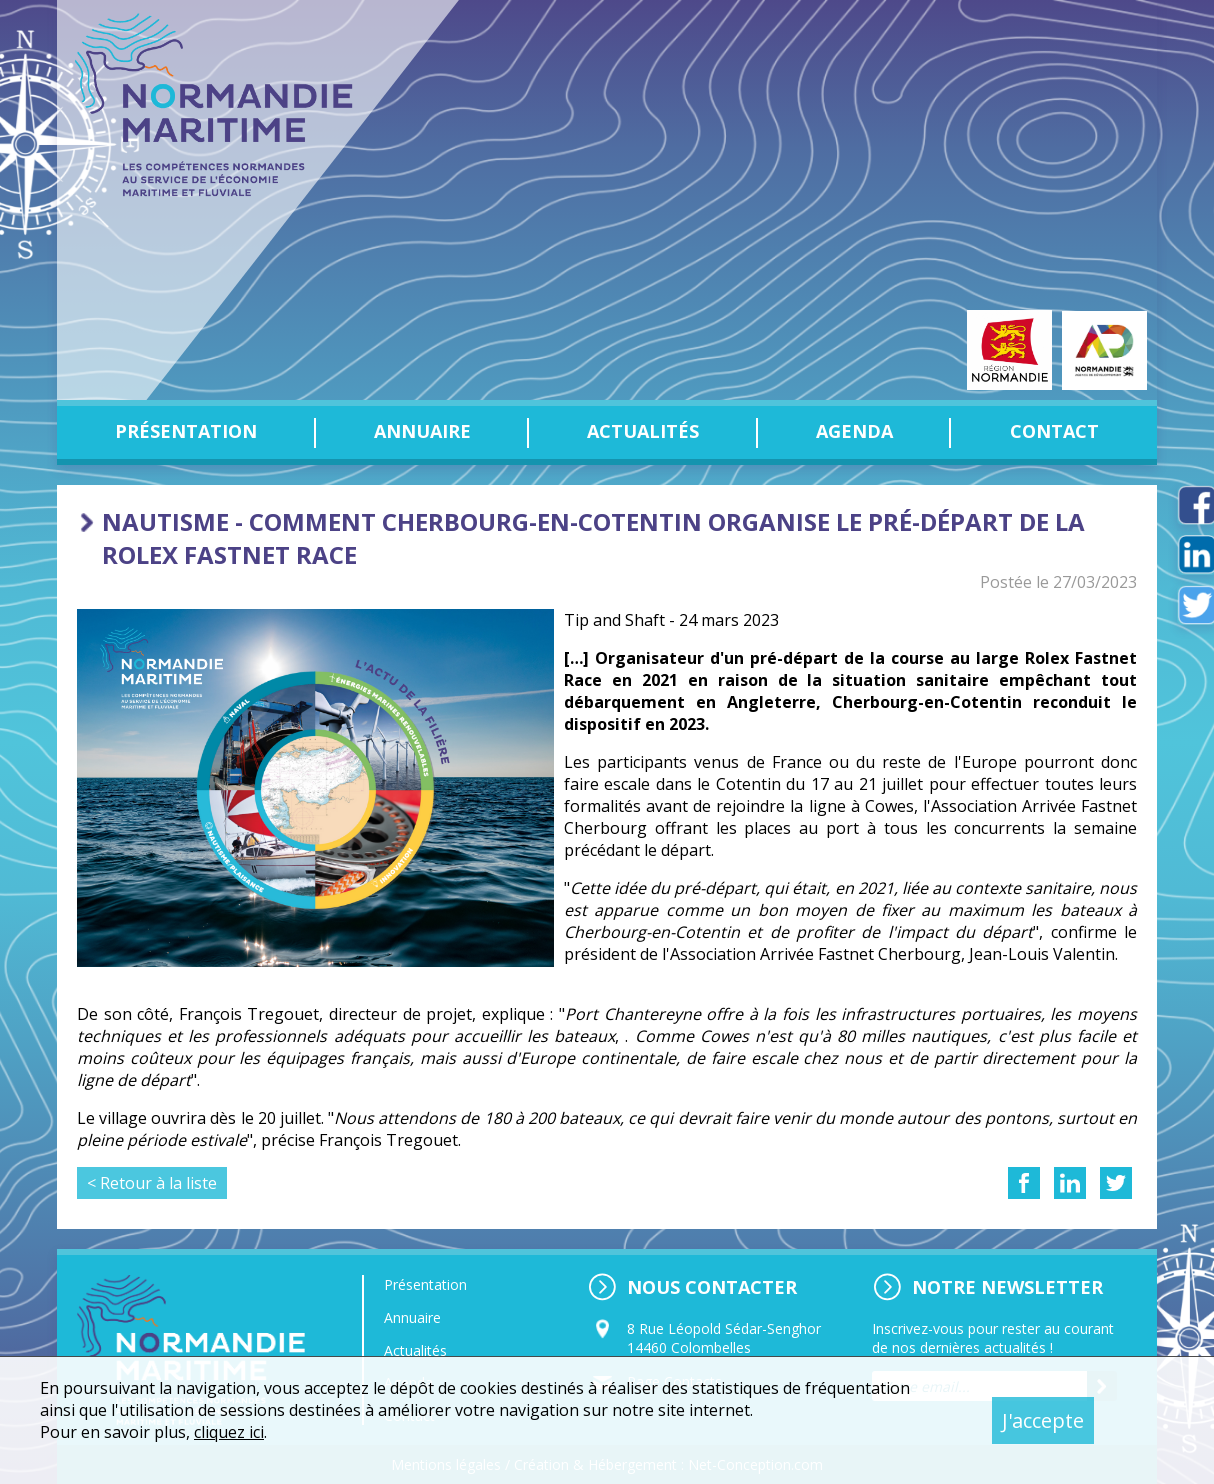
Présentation (186, 431)
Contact (1054, 431)
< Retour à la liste (152, 1183)
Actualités (643, 431)
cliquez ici (229, 1432)
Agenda (854, 431)
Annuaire (422, 431)
